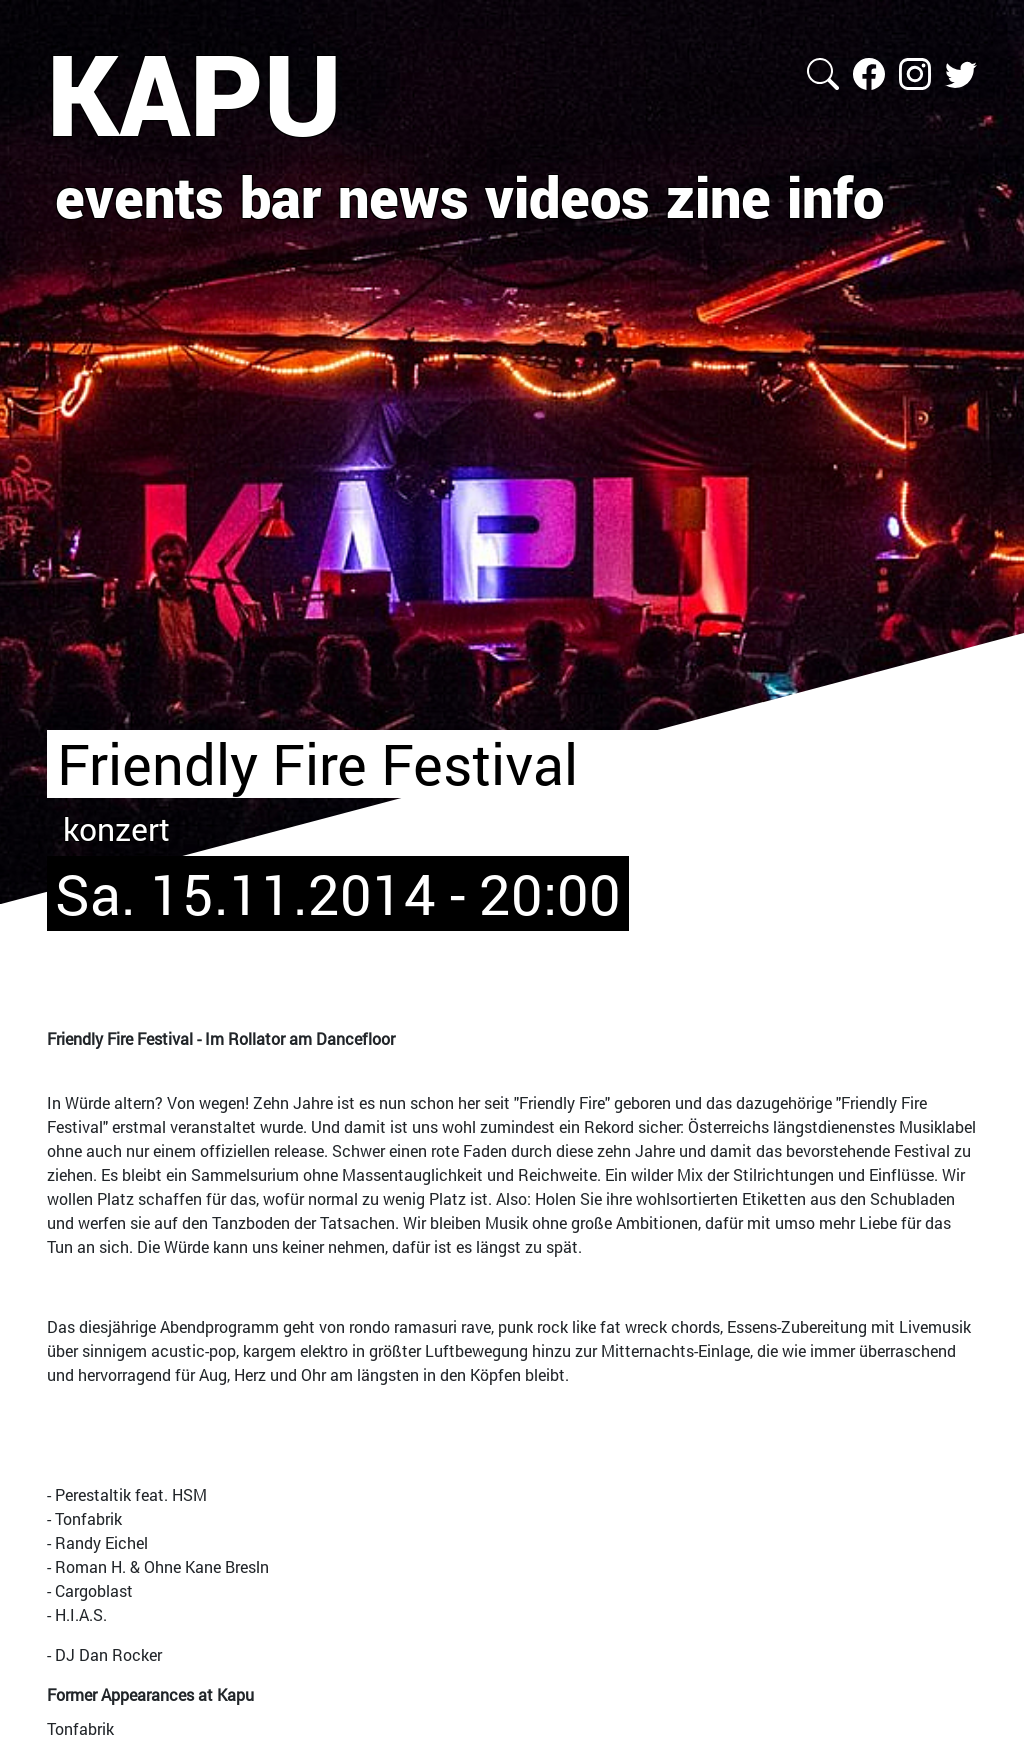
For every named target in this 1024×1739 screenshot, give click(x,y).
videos (567, 196)
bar (281, 196)
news (403, 196)
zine (718, 196)
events (139, 196)
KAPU (194, 93)
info (835, 196)
